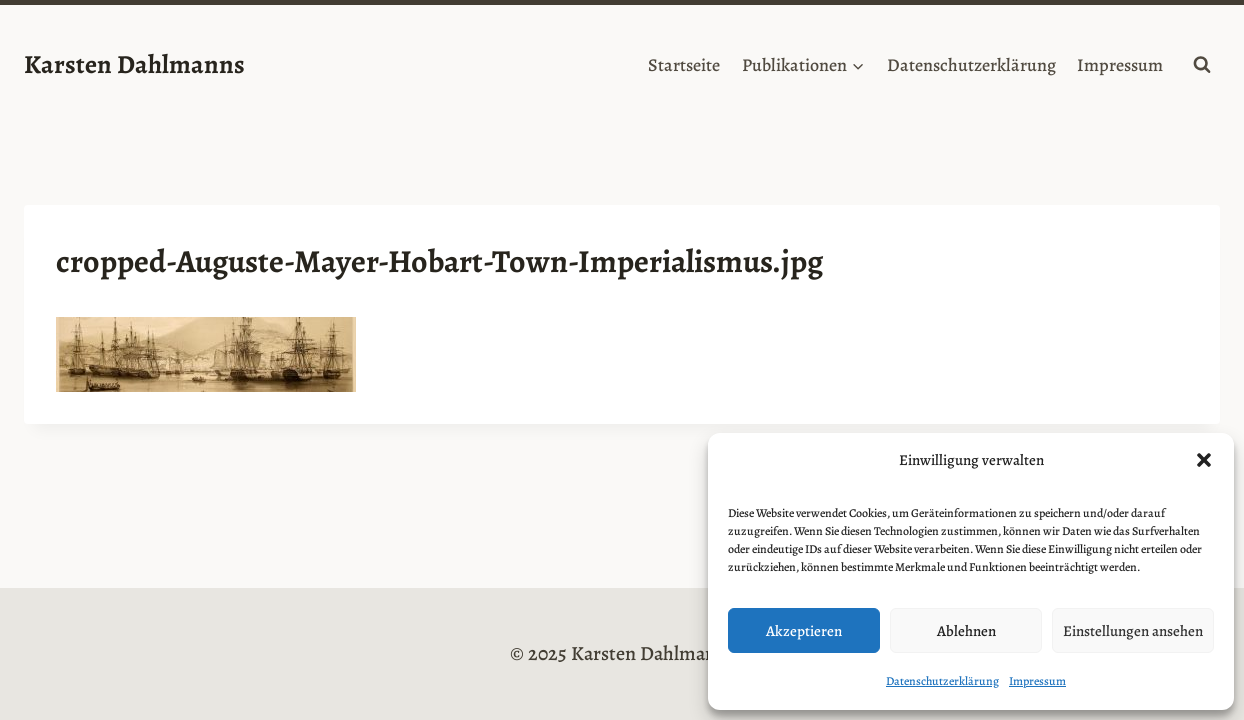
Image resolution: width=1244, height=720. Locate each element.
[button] (1204, 460)
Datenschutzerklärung (942, 681)
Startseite (684, 65)
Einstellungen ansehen (1133, 631)
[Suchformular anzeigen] (1202, 65)
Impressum (1037, 681)
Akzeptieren (804, 631)
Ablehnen (966, 631)
